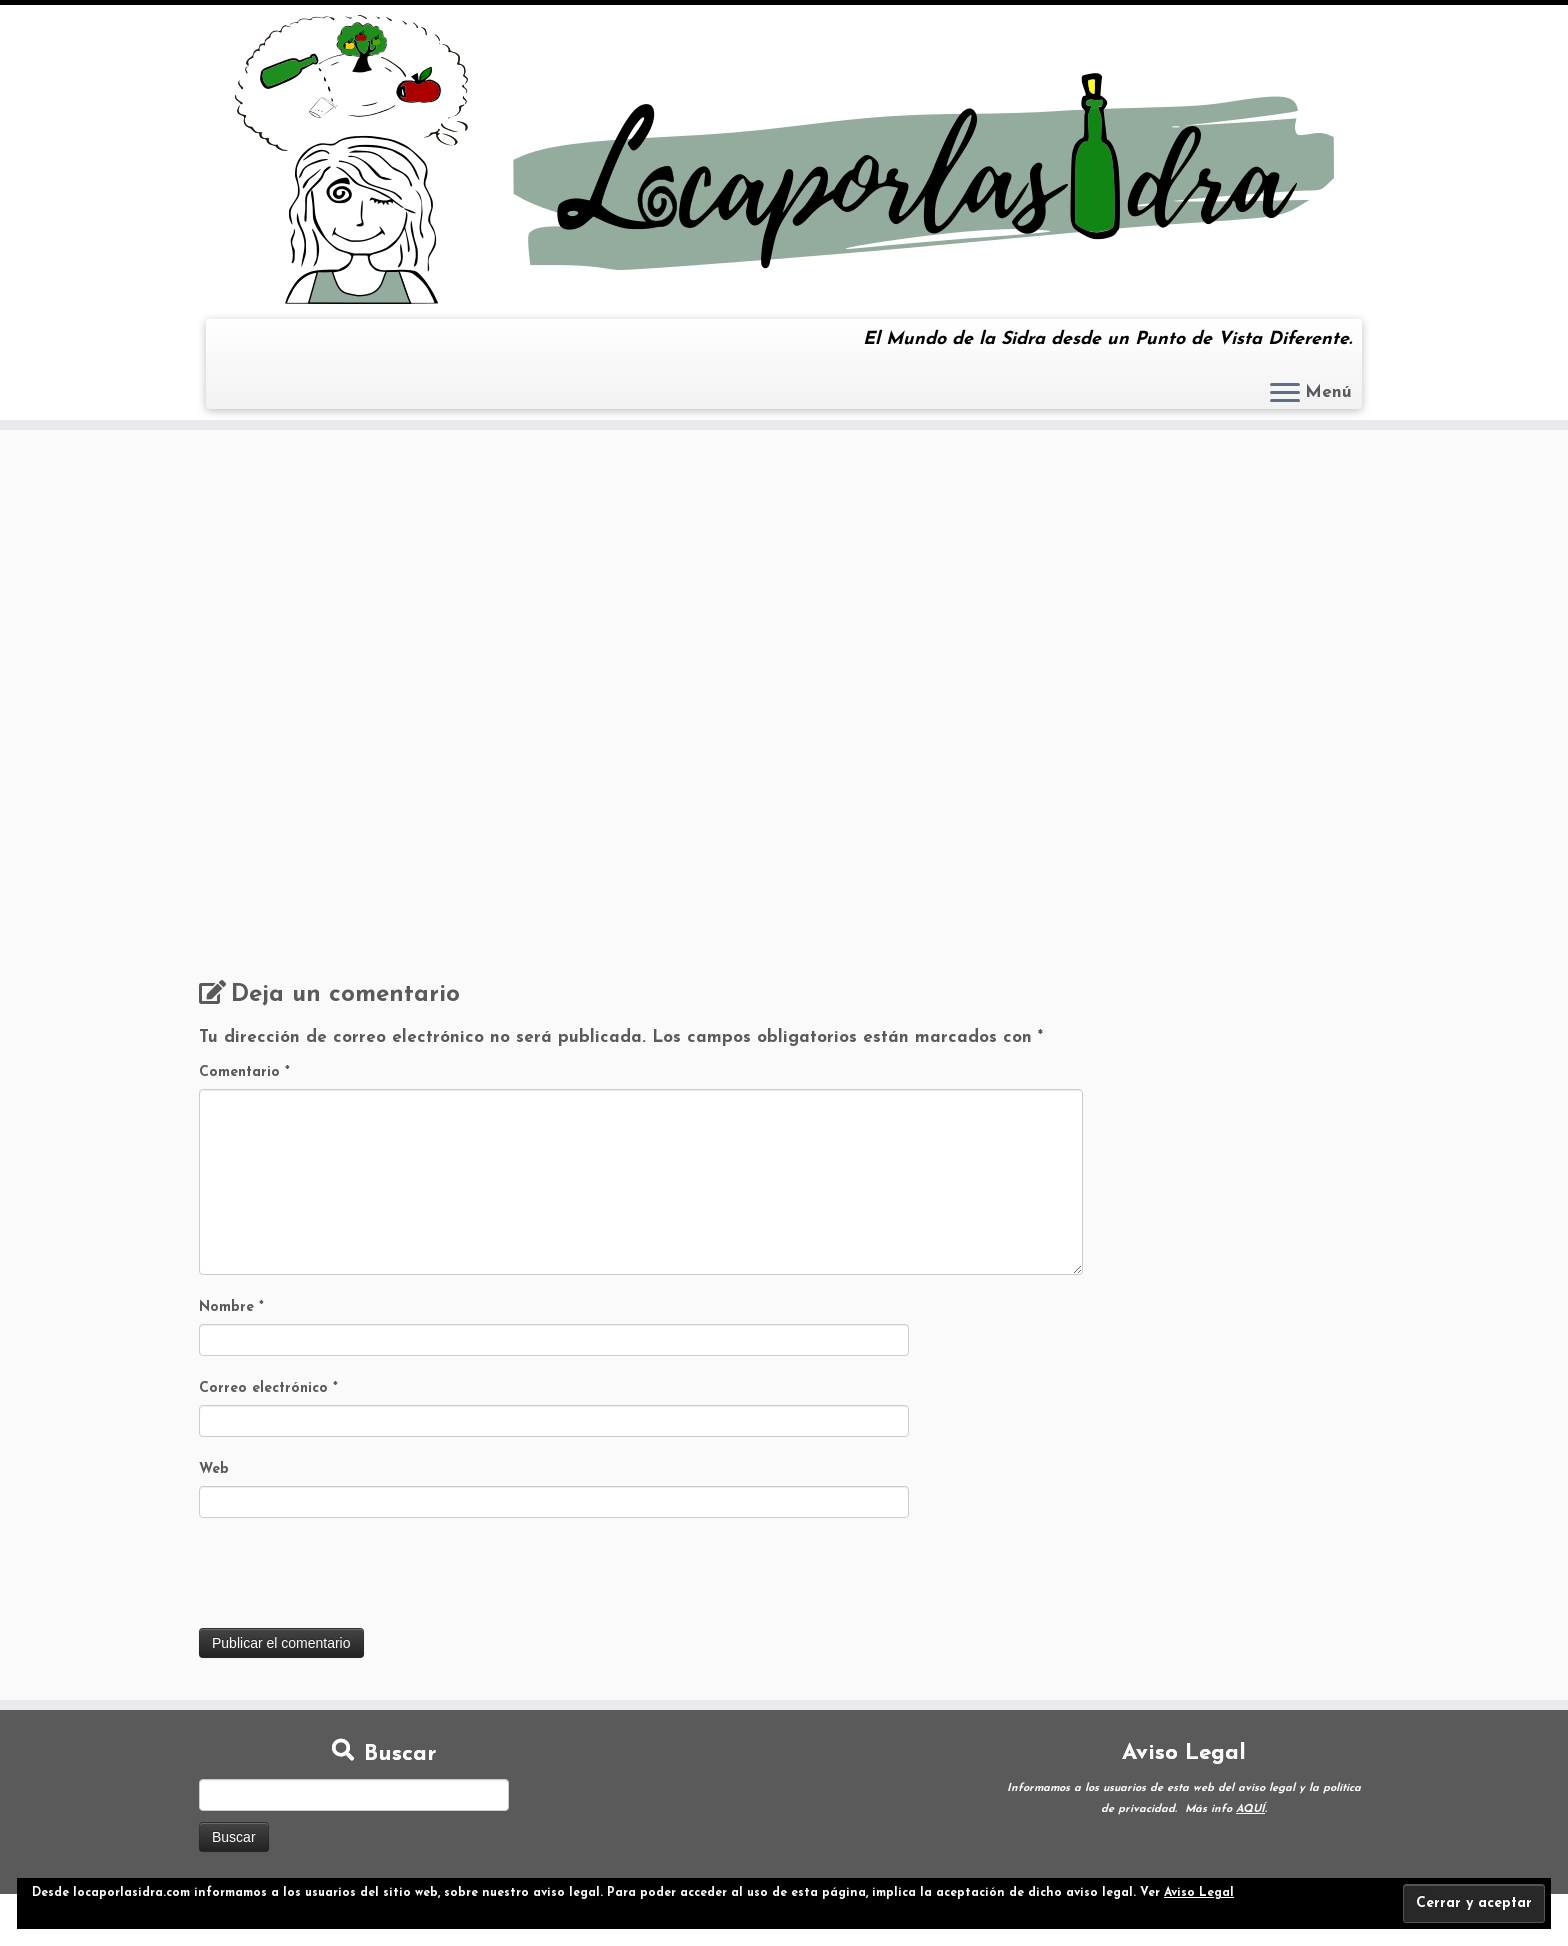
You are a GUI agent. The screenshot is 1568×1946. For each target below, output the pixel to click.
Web (214, 1469)
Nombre (231, 1307)
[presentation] (351, 1579)
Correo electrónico (268, 1388)
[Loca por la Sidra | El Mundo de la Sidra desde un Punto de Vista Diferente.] (784, 159)
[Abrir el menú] (1285, 394)
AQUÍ (1250, 1809)
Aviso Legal (1199, 1893)
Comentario (244, 1072)
